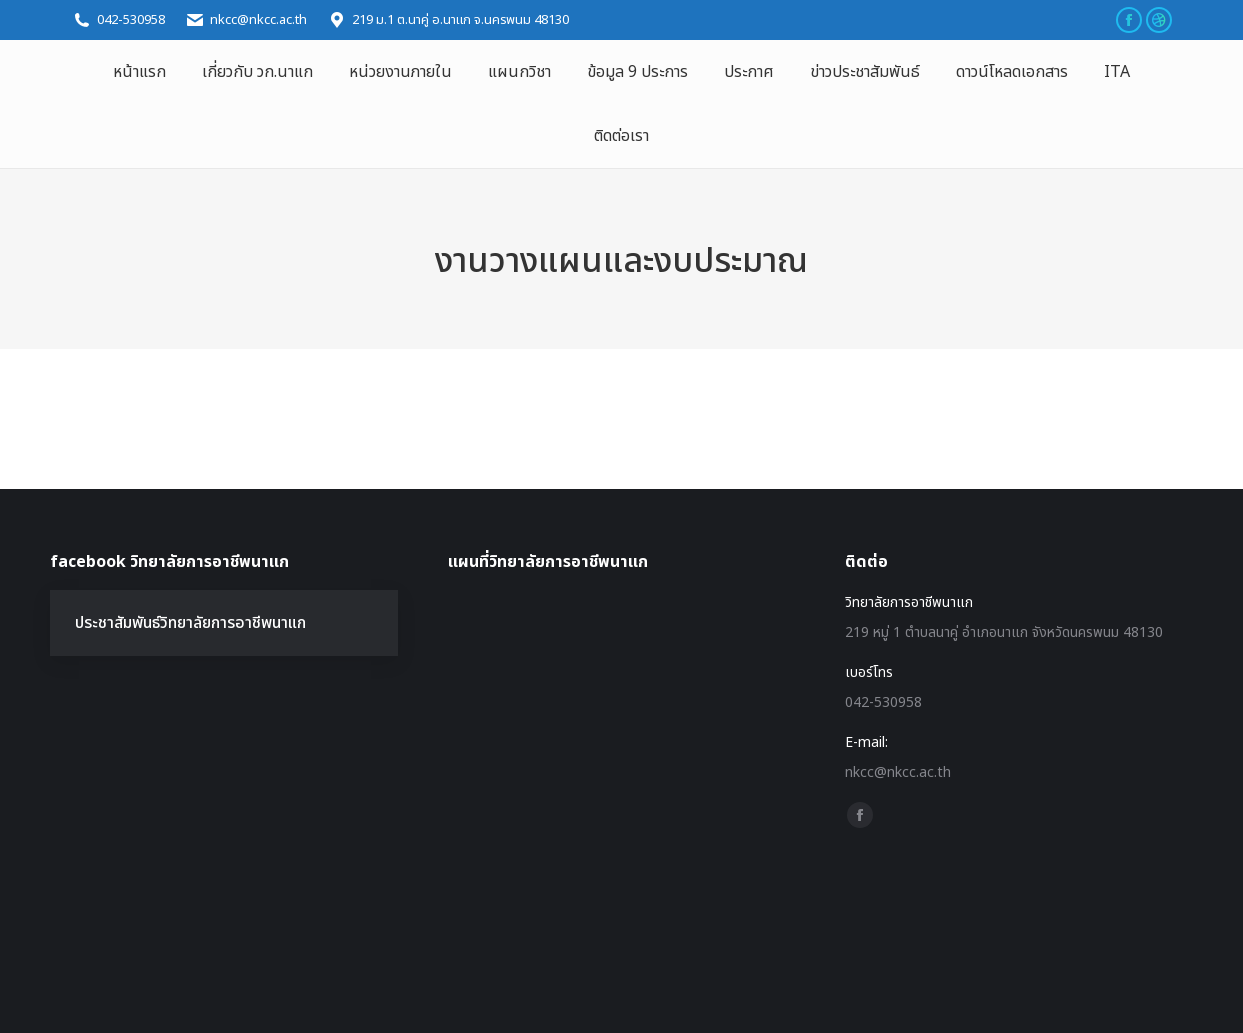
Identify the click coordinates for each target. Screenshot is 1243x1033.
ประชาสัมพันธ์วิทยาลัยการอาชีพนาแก (190, 623)
